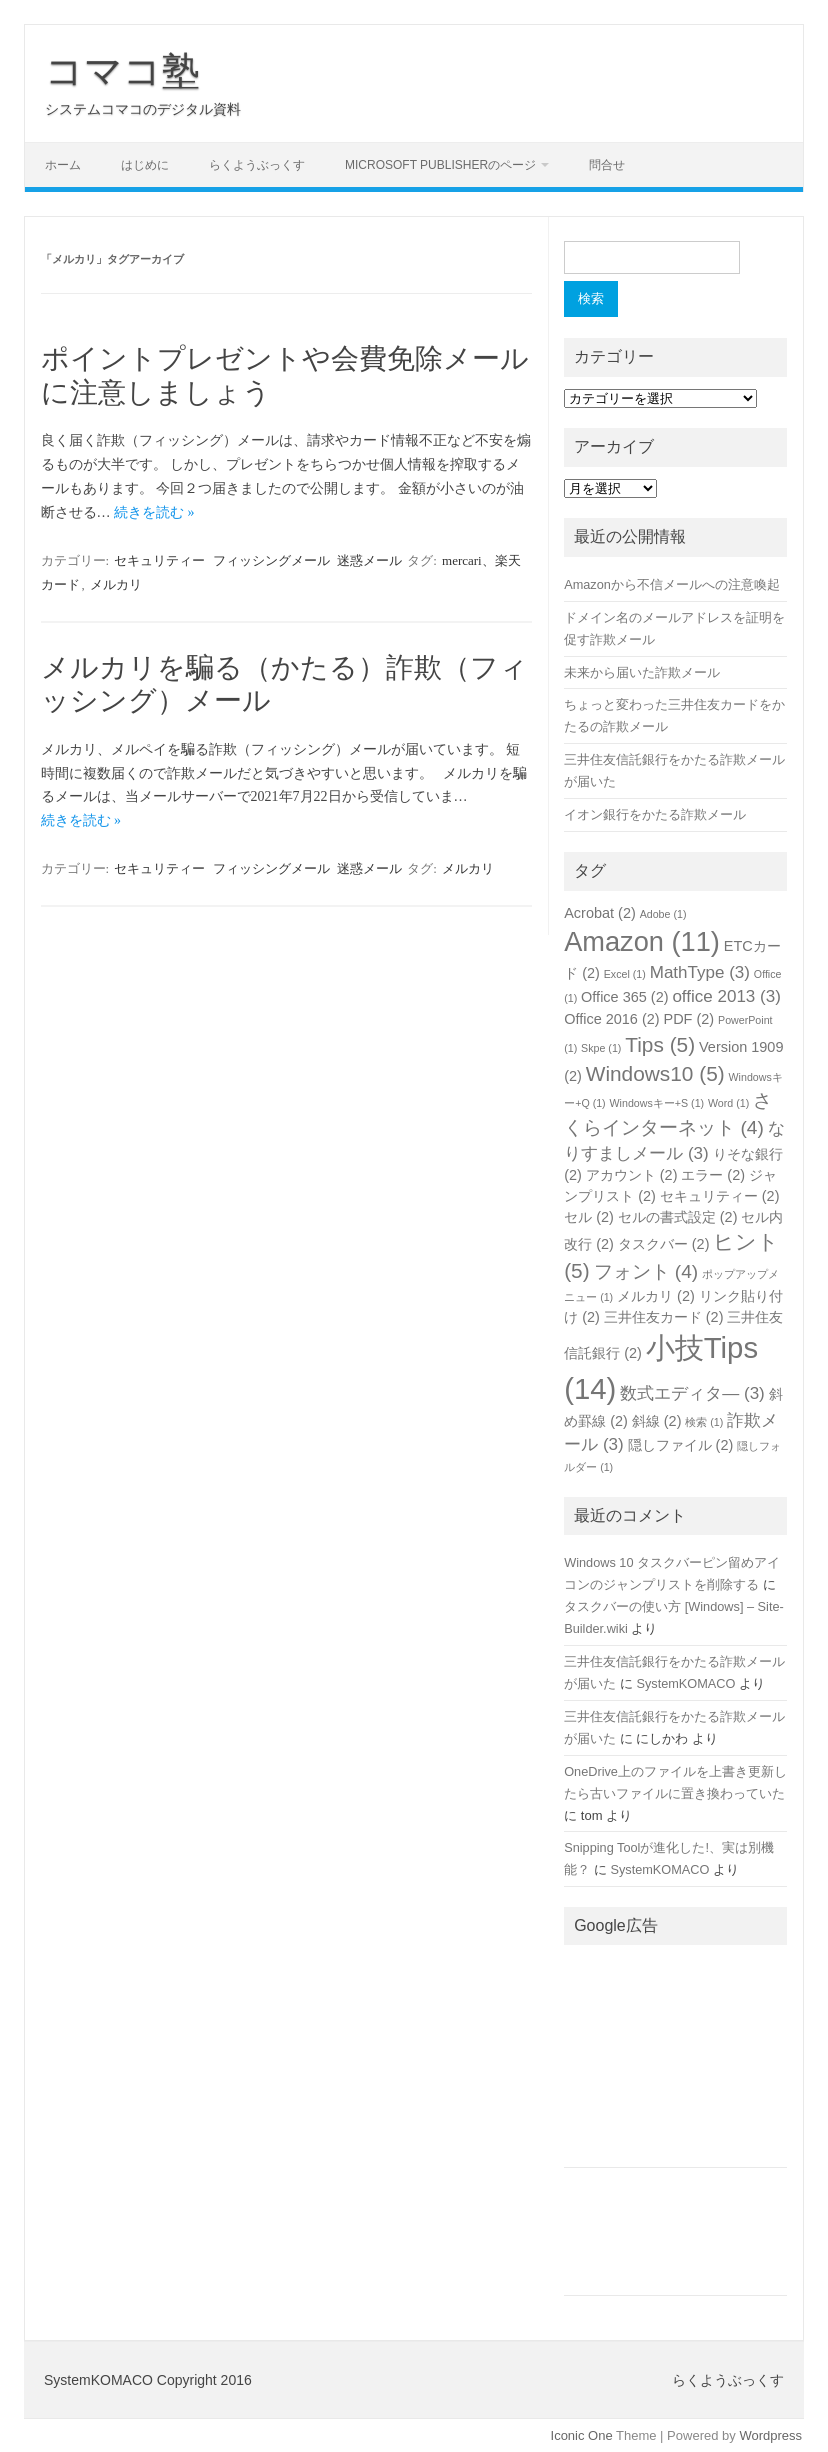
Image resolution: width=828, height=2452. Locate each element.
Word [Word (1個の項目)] (728, 1103)
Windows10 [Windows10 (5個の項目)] (655, 1073)
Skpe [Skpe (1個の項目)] (601, 1048)
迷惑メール (369, 560)
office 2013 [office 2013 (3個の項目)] (726, 996)
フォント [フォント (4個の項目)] (646, 1271)
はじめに (145, 165)
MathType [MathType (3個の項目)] (700, 972)
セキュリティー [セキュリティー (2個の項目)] (720, 1196)
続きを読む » (154, 512)
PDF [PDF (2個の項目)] (689, 1019)
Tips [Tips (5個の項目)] (660, 1044)
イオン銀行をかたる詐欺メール (655, 814)
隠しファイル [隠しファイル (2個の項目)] (681, 1445)
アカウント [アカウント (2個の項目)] (632, 1175)
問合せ (607, 165)
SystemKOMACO (685, 1683)
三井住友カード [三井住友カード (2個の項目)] (664, 1317)
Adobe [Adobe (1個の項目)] (663, 914)
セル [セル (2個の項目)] (589, 1217)
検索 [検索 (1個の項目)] (704, 1422)
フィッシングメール (271, 560)
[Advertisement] (675, 2062)
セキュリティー (159, 560)
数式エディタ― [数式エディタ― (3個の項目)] (692, 1393)
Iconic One (582, 2435)
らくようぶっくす (257, 165)
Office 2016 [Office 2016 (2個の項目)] (611, 1019)
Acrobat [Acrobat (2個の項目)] (600, 913)
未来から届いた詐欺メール (642, 672)
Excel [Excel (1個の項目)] (625, 974)
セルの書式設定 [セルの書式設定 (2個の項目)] (678, 1217)
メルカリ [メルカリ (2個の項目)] (656, 1296)
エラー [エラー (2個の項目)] (713, 1175)
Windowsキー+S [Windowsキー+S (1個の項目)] (657, 1103)
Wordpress (770, 2435)
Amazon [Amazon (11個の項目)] (642, 941)
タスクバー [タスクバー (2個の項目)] (664, 1244)
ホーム (63, 165)
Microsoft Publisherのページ (440, 165)
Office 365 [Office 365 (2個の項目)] (624, 997)
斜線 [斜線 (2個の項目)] (657, 1421)
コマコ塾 (122, 71)
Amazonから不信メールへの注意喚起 (672, 584)
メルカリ (116, 584)
